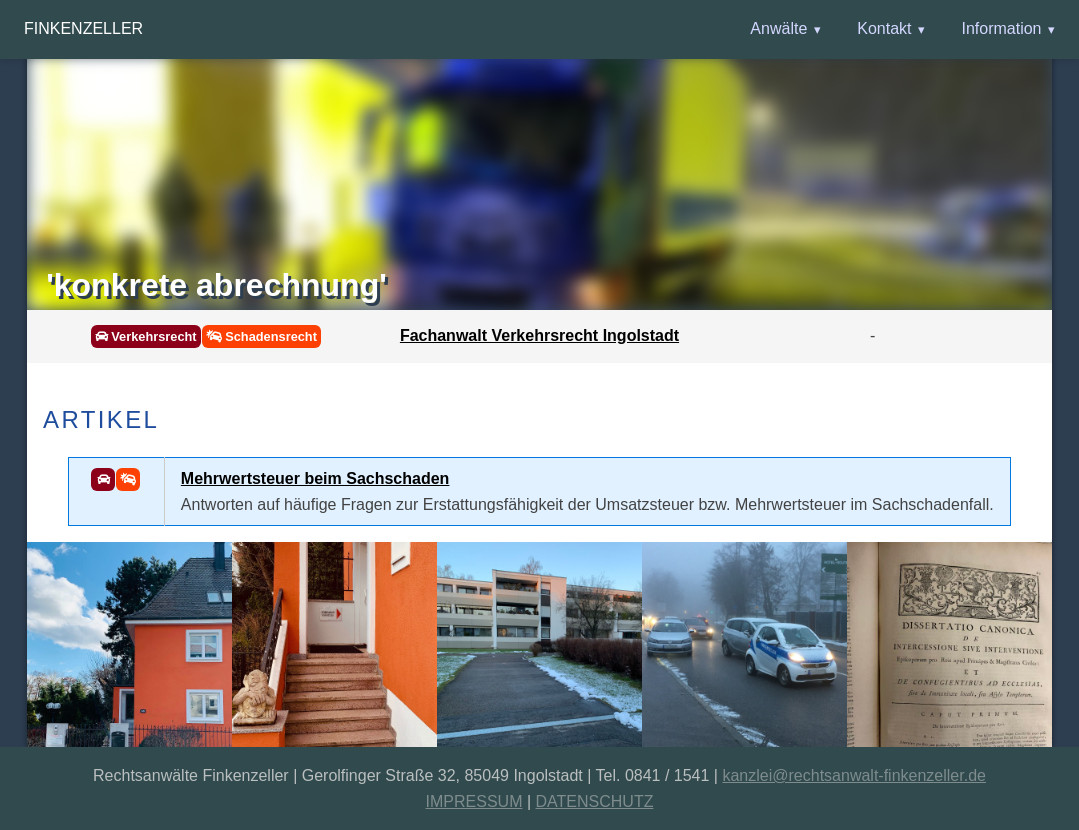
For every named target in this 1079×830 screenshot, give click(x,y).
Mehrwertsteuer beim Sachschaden (315, 478)
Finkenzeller (83, 28)
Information (1001, 28)
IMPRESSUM (474, 801)
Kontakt (884, 28)
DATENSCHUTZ (595, 801)
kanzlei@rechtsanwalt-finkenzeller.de (853, 775)
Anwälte (778, 28)
